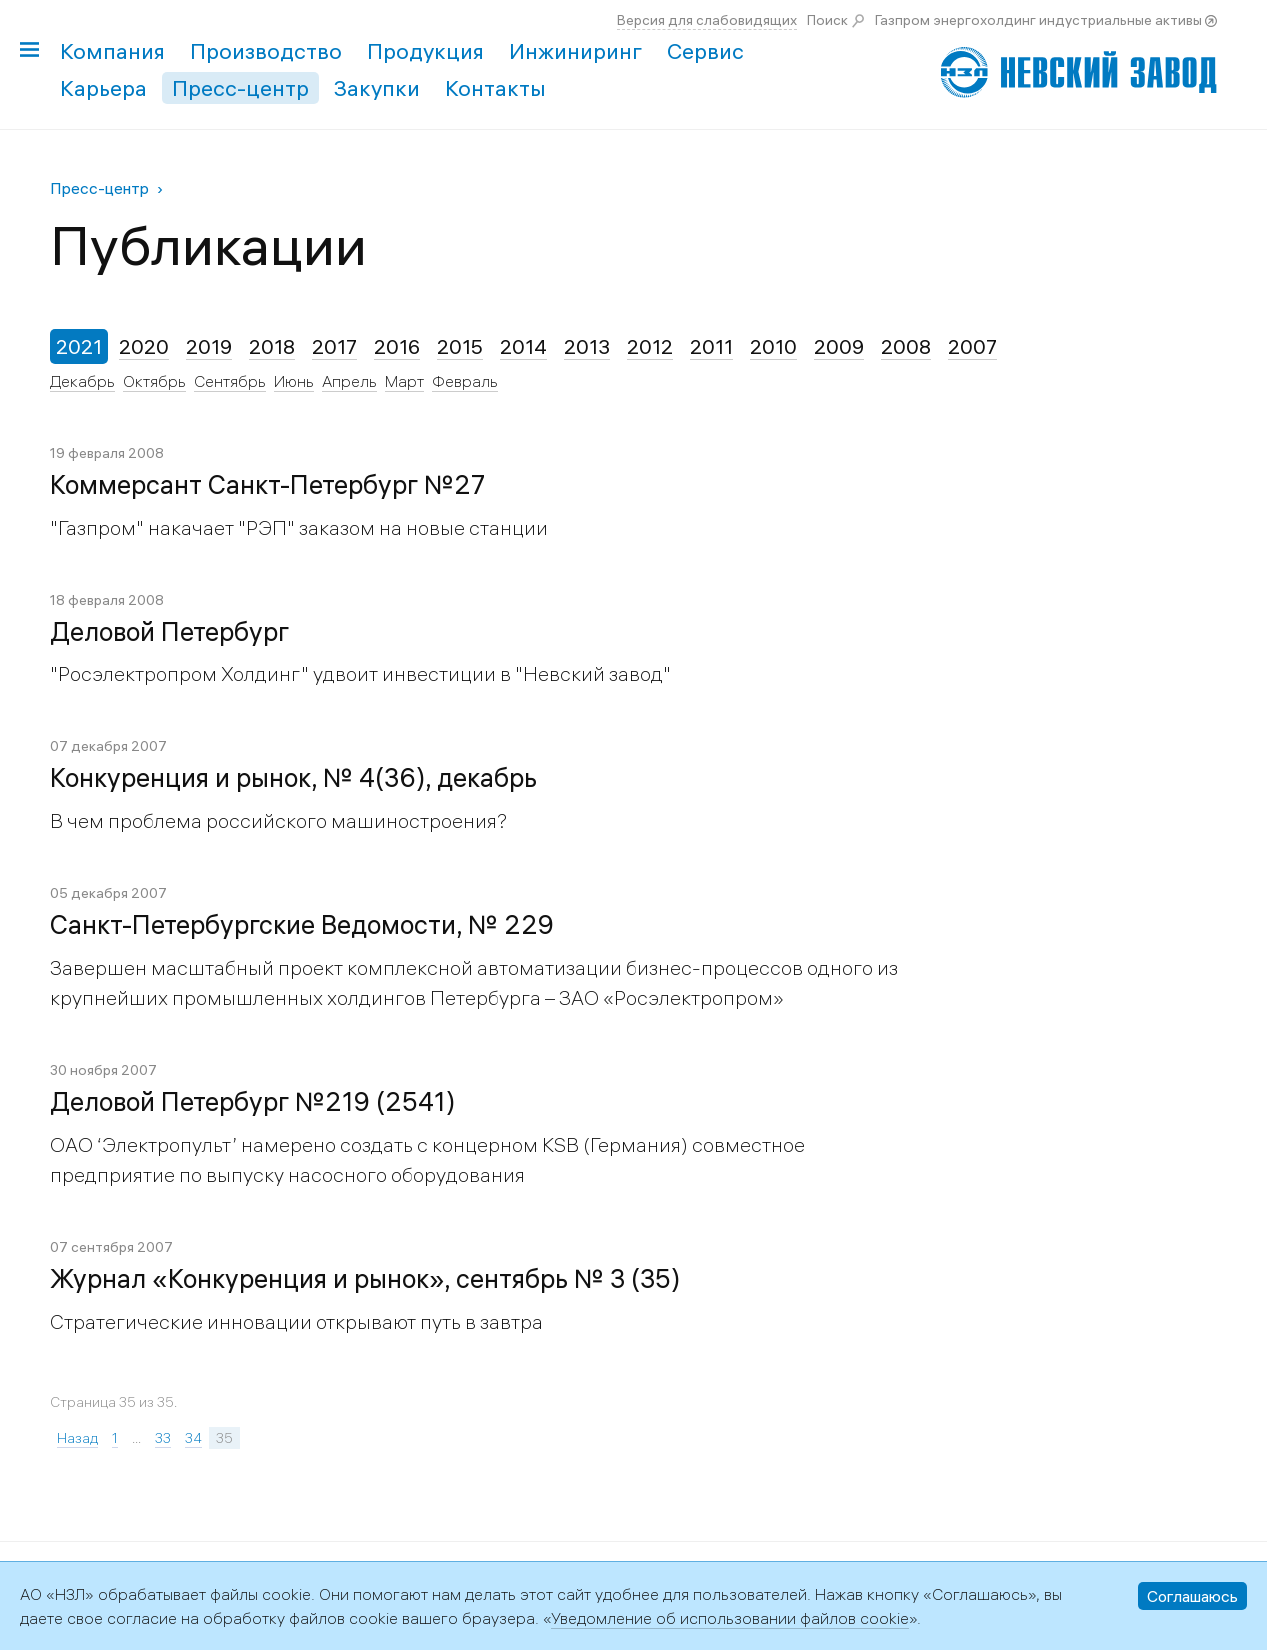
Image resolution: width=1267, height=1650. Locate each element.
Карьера (103, 88)
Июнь (294, 381)
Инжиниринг (575, 51)
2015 (460, 346)
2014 (523, 346)
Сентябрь (230, 381)
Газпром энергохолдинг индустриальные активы (1038, 20)
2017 (334, 346)
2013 (587, 346)
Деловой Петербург (169, 632)
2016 (397, 346)
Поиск (827, 20)
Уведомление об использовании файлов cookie (730, 1618)
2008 (906, 346)
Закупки (377, 88)
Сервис (705, 51)
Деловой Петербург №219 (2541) (252, 1102)
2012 (650, 346)
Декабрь (82, 381)
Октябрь (154, 381)
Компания (112, 51)
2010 (773, 346)
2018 (272, 346)
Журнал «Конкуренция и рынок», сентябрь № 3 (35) (365, 1279)
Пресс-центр (240, 88)
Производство (266, 51)
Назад (77, 1438)
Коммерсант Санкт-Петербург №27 (267, 485)
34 (193, 1438)
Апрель (349, 381)
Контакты (495, 88)
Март (404, 381)
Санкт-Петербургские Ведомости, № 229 (302, 925)
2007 (972, 346)
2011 (711, 346)
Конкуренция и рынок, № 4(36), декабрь (293, 778)
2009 (839, 346)
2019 (209, 346)
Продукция (425, 51)
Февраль (465, 381)
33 (163, 1438)
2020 (144, 346)
